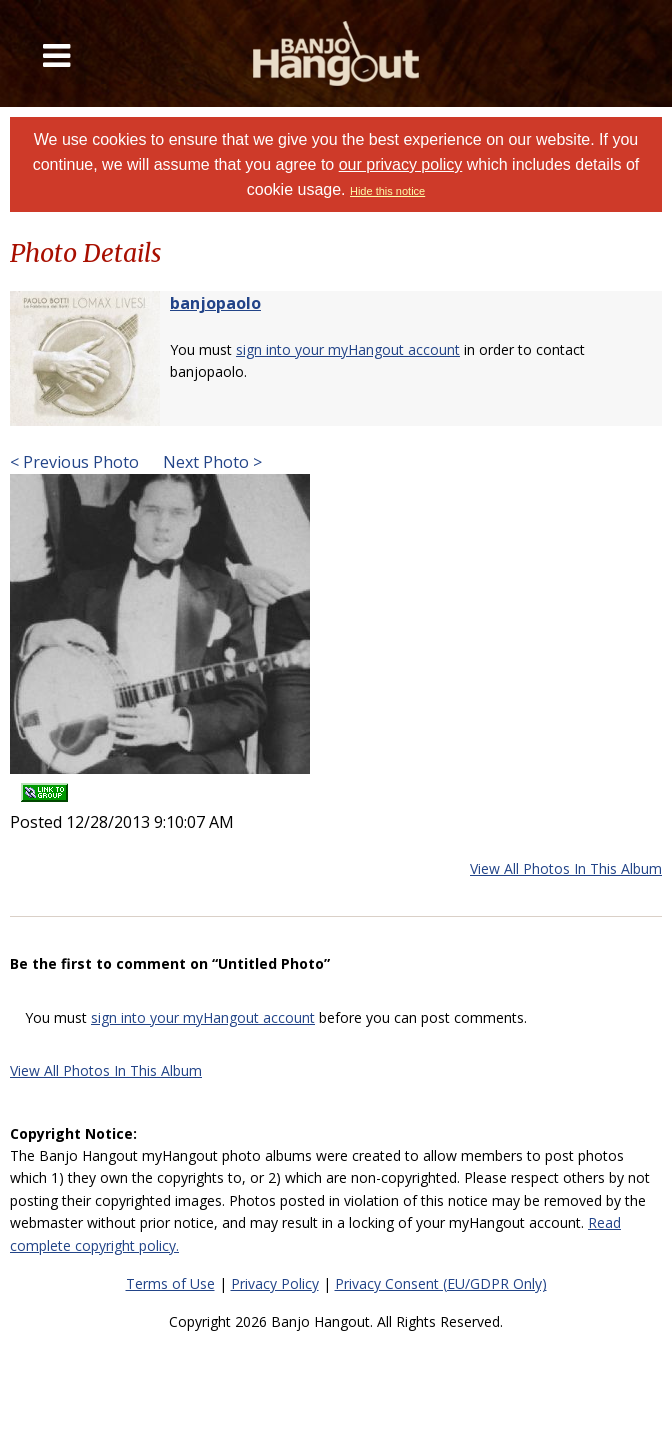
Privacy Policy (275, 1283)
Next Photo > (210, 462)
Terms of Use (170, 1283)
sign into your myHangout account (348, 349)
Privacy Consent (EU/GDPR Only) (441, 1283)
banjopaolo (215, 303)
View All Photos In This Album (566, 868)
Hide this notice (387, 191)
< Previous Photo (74, 462)
